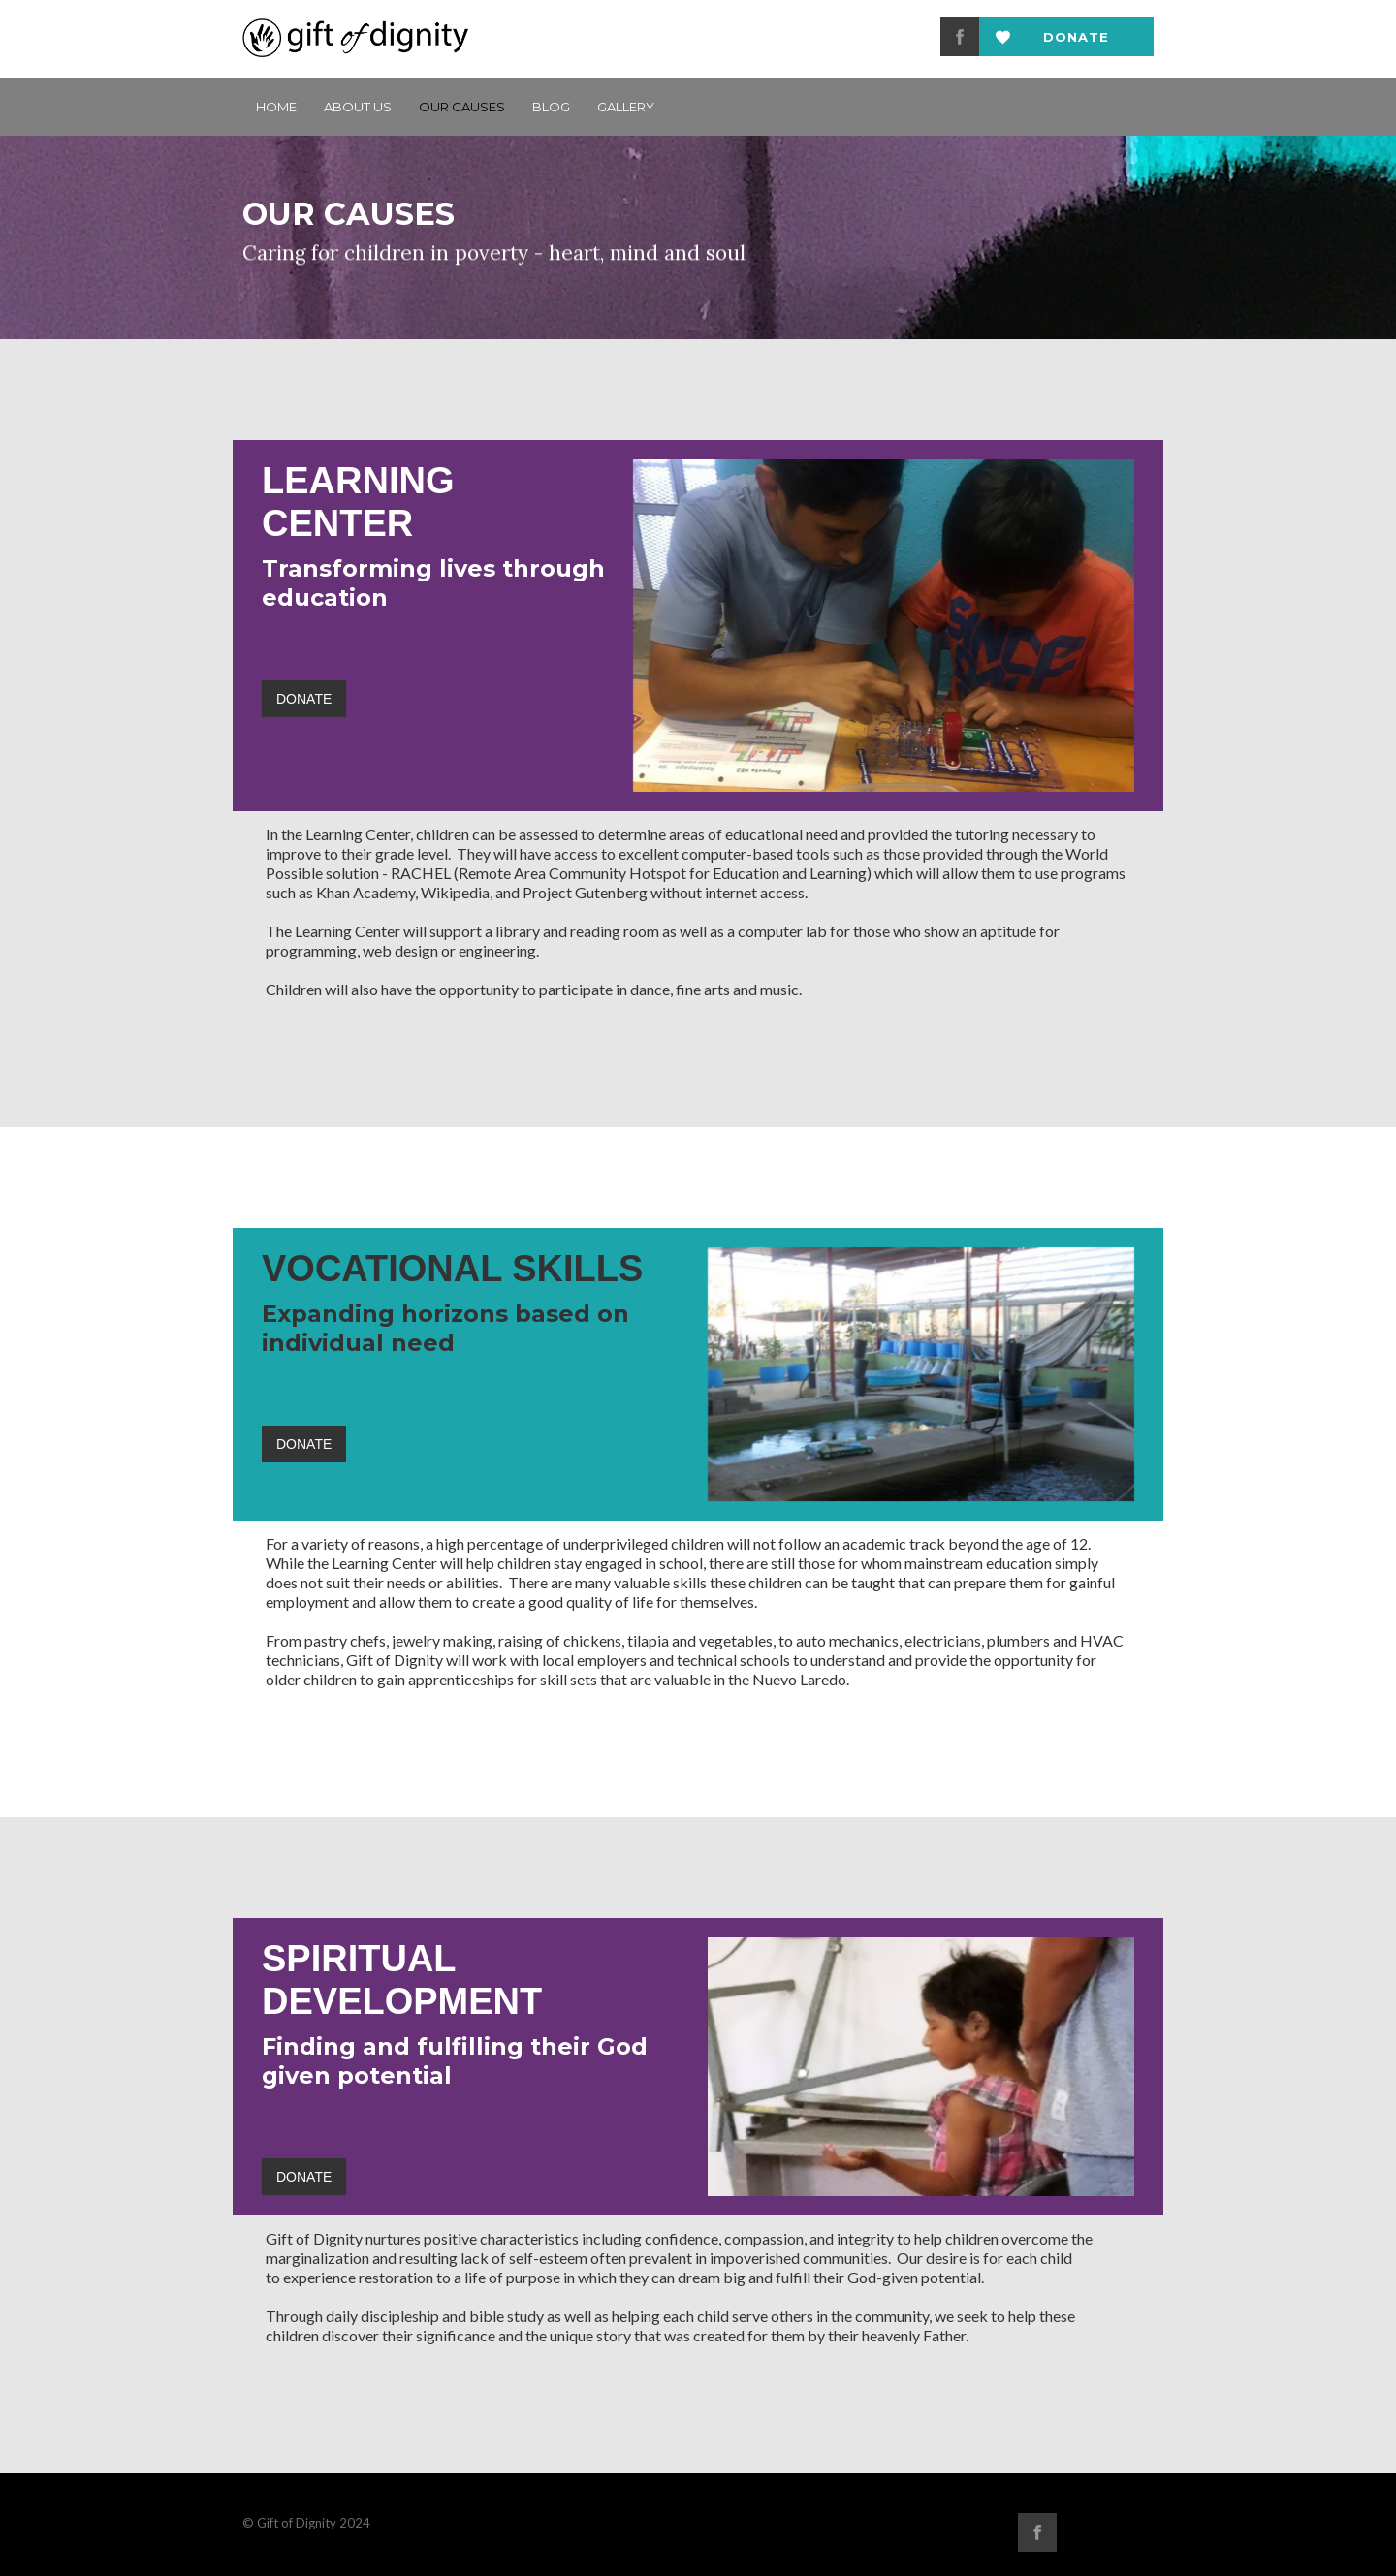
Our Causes (462, 106)
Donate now (1076, 42)
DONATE (304, 699)
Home (276, 106)
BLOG (551, 106)
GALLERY (625, 106)
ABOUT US (358, 106)
